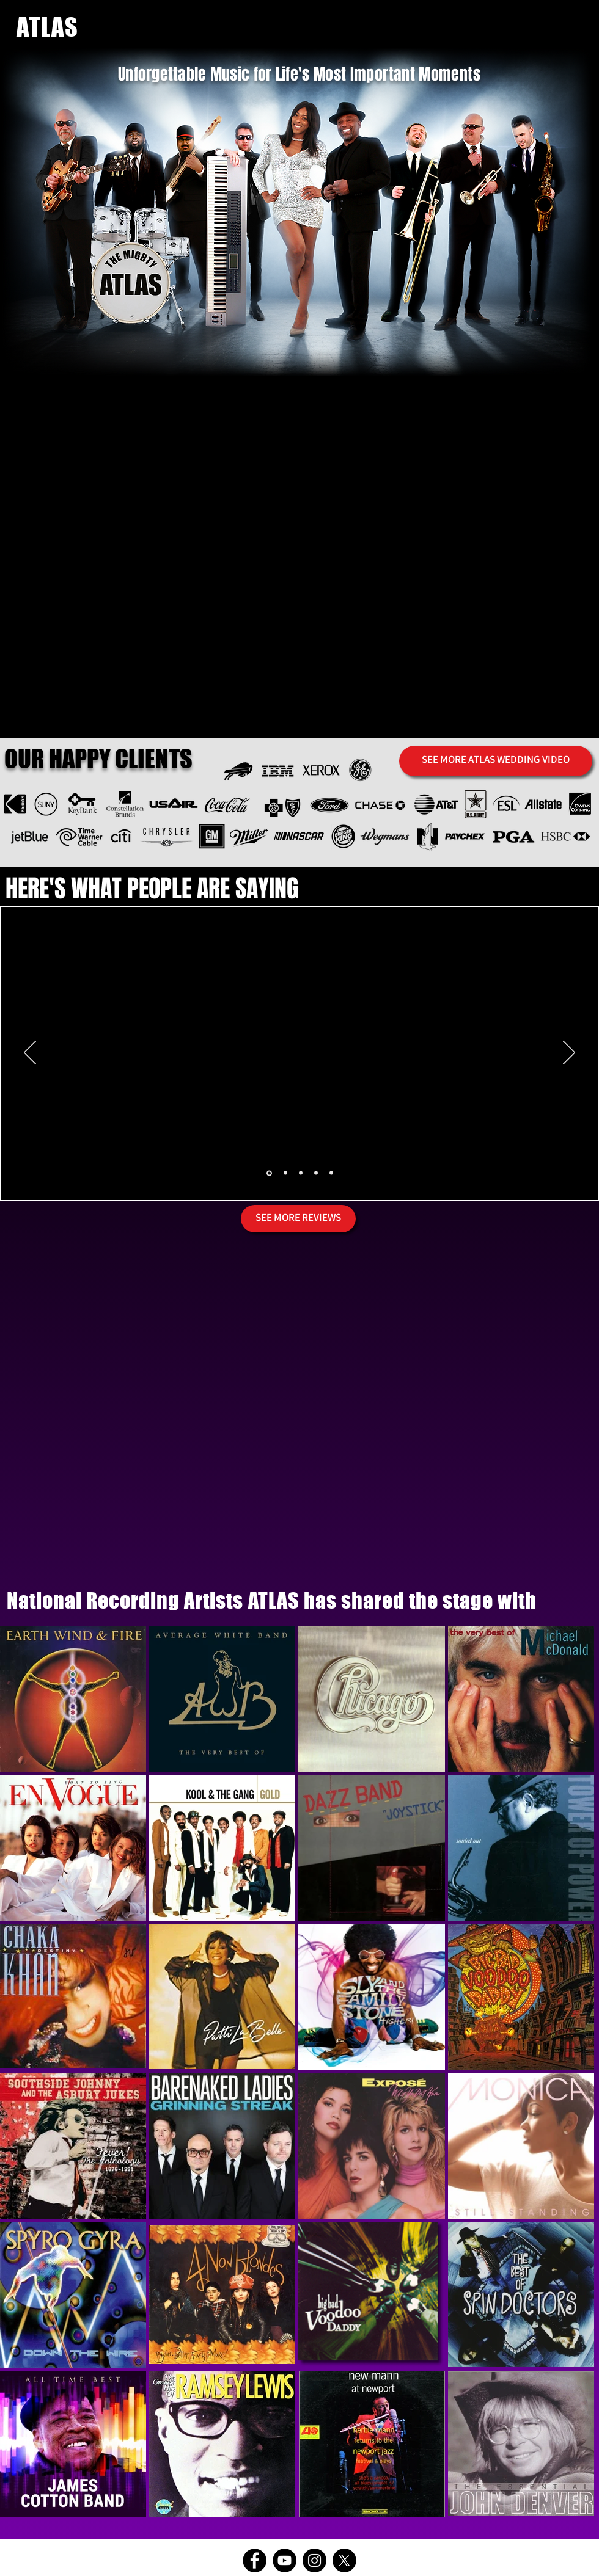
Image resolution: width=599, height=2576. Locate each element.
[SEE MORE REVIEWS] (298, 1218)
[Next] (569, 1053)
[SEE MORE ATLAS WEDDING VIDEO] (495, 761)
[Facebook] (254, 2560)
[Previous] (30, 1053)
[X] (344, 2560)
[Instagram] (314, 2560)
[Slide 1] (269, 1173)
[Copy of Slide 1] (285, 1173)
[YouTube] (284, 2560)
